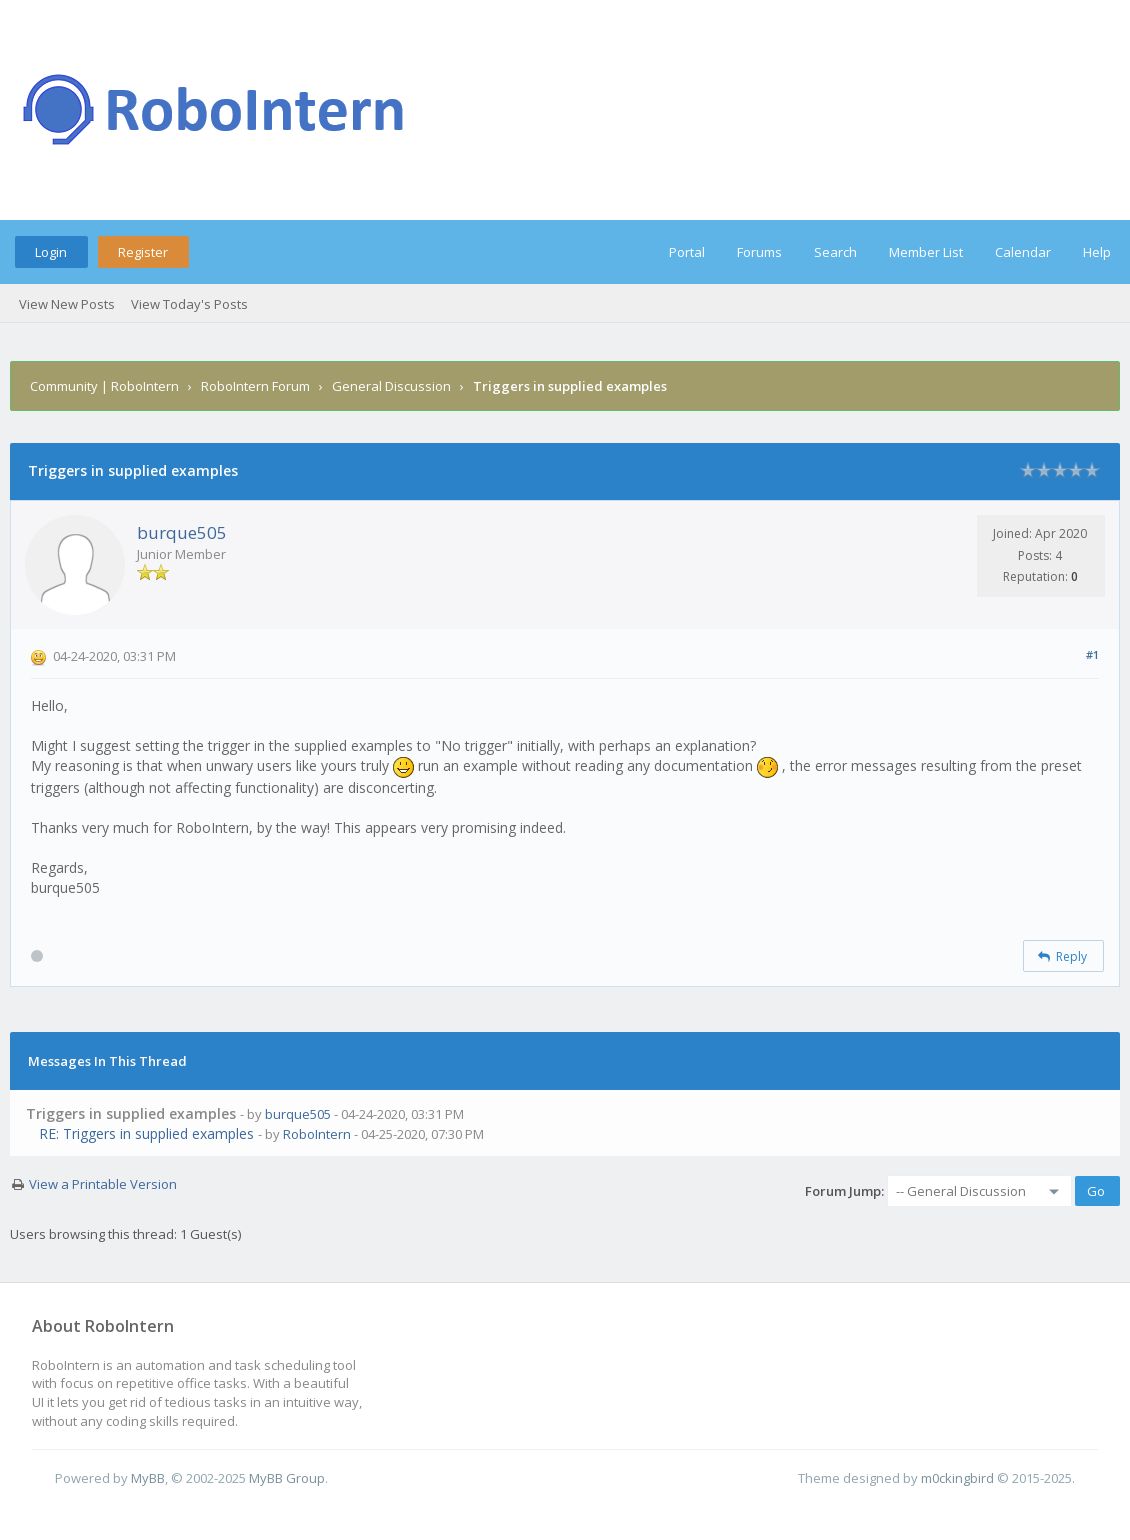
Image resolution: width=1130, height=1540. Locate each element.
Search (835, 252)
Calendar (1023, 252)
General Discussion (391, 386)
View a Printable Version (103, 1184)
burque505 (182, 532)
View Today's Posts (189, 304)
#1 (1092, 654)
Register (143, 252)
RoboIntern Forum (255, 386)
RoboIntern (317, 1134)
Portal (687, 252)
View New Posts (67, 304)
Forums (759, 252)
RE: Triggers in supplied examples (146, 1133)
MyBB (148, 1478)
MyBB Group (287, 1478)
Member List (926, 252)
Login (51, 252)
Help (1097, 252)
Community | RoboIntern (104, 386)
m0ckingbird (957, 1478)
